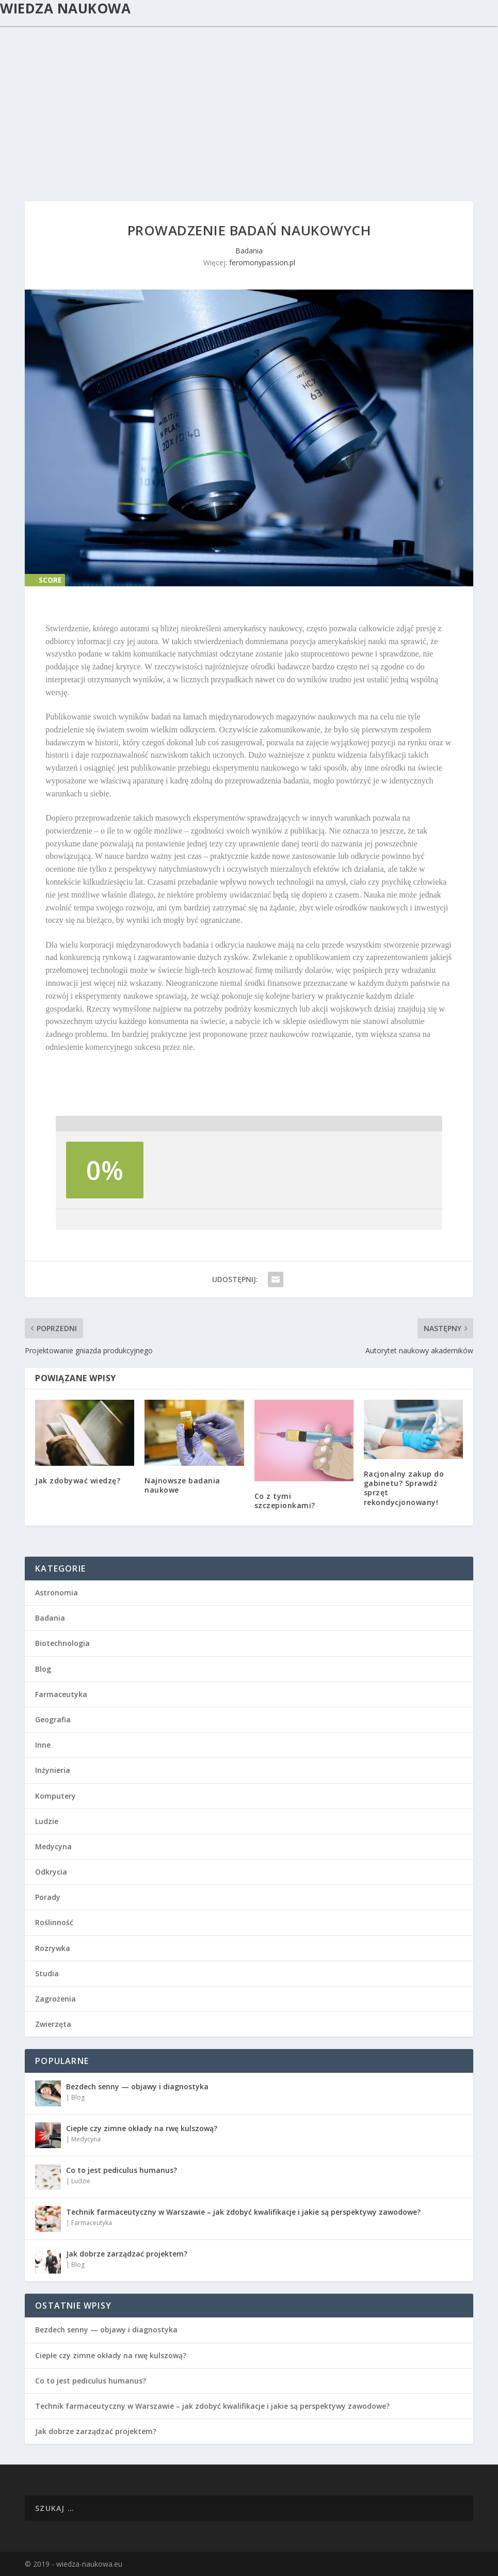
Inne (43, 1745)
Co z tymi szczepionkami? (284, 1500)
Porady (47, 1897)
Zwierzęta (53, 2024)
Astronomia (56, 1592)
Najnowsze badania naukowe (182, 1485)
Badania (249, 250)
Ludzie (46, 1821)
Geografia (53, 1719)
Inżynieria (52, 1770)
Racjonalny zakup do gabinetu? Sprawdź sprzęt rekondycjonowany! (404, 1488)
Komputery (55, 1796)
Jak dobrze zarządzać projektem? (126, 2254)
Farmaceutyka (61, 1694)
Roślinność (54, 1922)
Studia (47, 1973)
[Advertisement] (249, 105)
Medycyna (53, 1846)
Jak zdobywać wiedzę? (77, 1480)
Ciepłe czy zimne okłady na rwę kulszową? (141, 2128)
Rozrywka (52, 1948)
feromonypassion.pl (262, 262)
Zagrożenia (55, 1999)
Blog (43, 1669)
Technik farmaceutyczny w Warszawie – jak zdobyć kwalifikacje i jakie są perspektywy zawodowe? (243, 2212)
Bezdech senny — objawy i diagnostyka (137, 2086)
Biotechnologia (62, 1643)
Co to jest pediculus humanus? (121, 2170)
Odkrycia (51, 1872)
